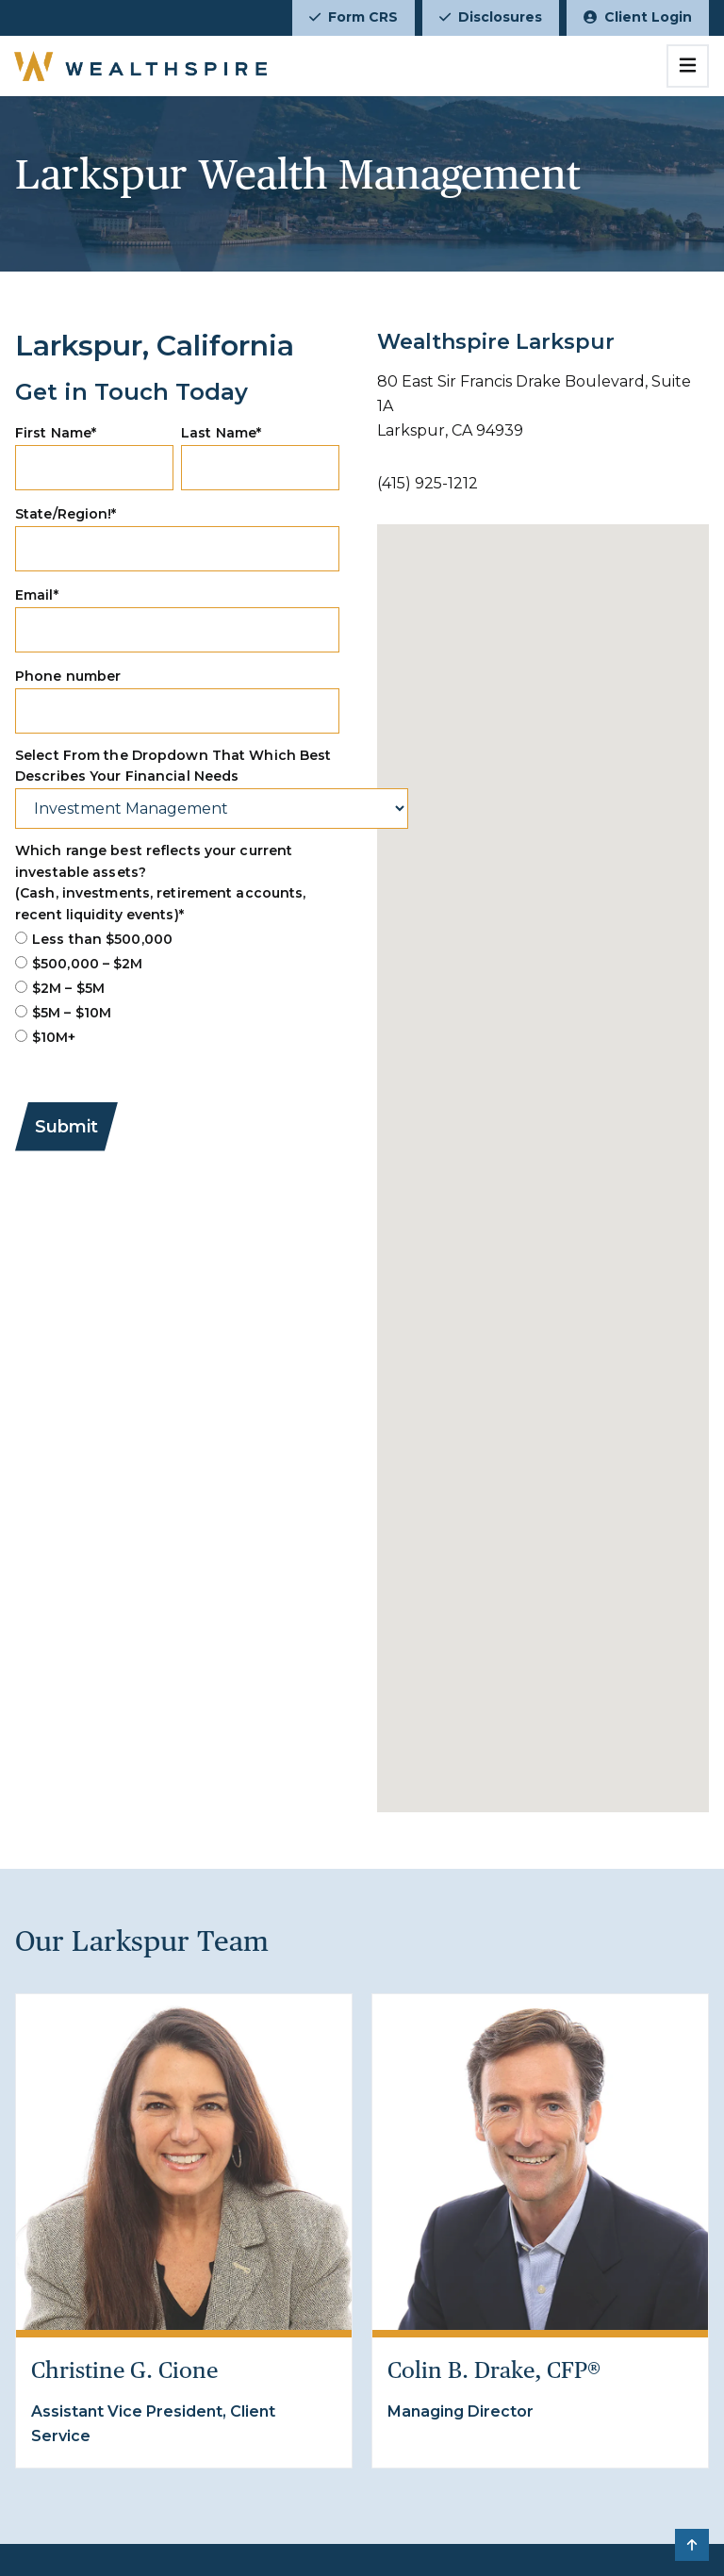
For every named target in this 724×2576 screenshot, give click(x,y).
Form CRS (353, 16)
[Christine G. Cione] (184, 2162)
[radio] (177, 939)
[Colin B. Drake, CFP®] (540, 2162)
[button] (692, 2545)
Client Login (638, 16)
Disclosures (490, 16)
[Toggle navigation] (687, 66)
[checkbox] (177, 988)
